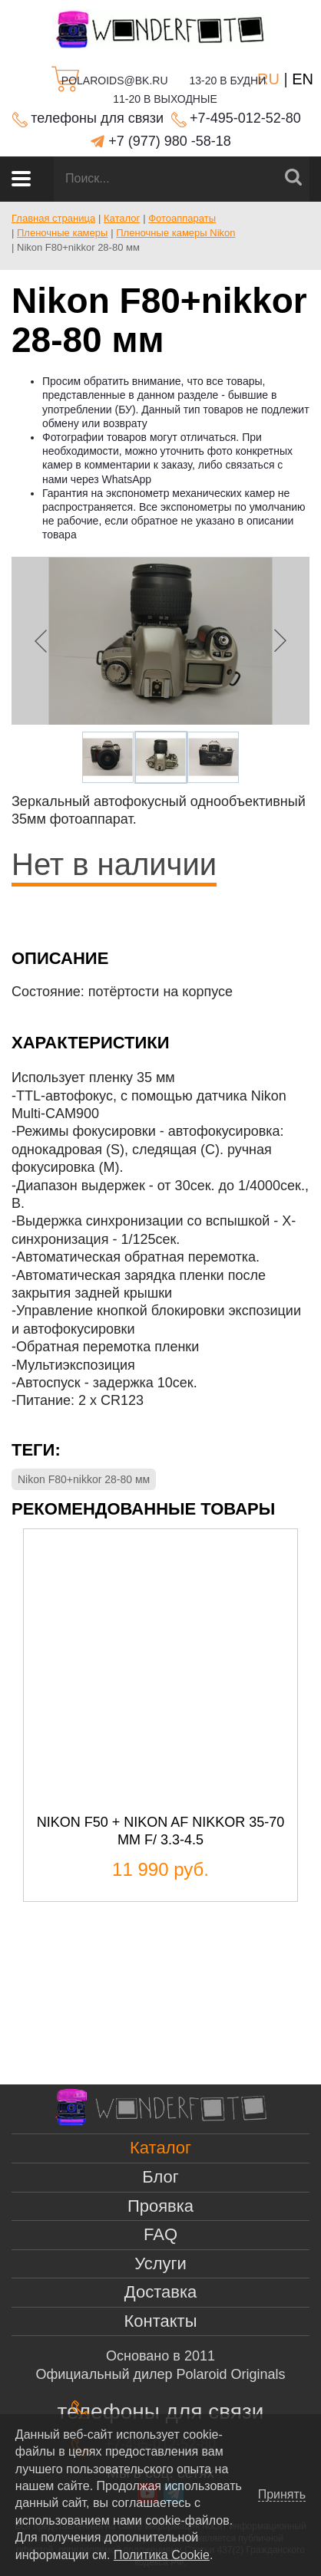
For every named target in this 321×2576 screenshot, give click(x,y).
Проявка (160, 2206)
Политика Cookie (162, 2554)
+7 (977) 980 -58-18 (169, 141)
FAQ (160, 2234)
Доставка (160, 2291)
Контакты (160, 2321)
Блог (160, 2176)
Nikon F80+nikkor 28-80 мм (84, 1479)
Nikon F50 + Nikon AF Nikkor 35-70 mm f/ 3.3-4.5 (161, 1830)
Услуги (160, 2263)
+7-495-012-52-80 (245, 118)
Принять (282, 2495)
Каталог (160, 2147)
